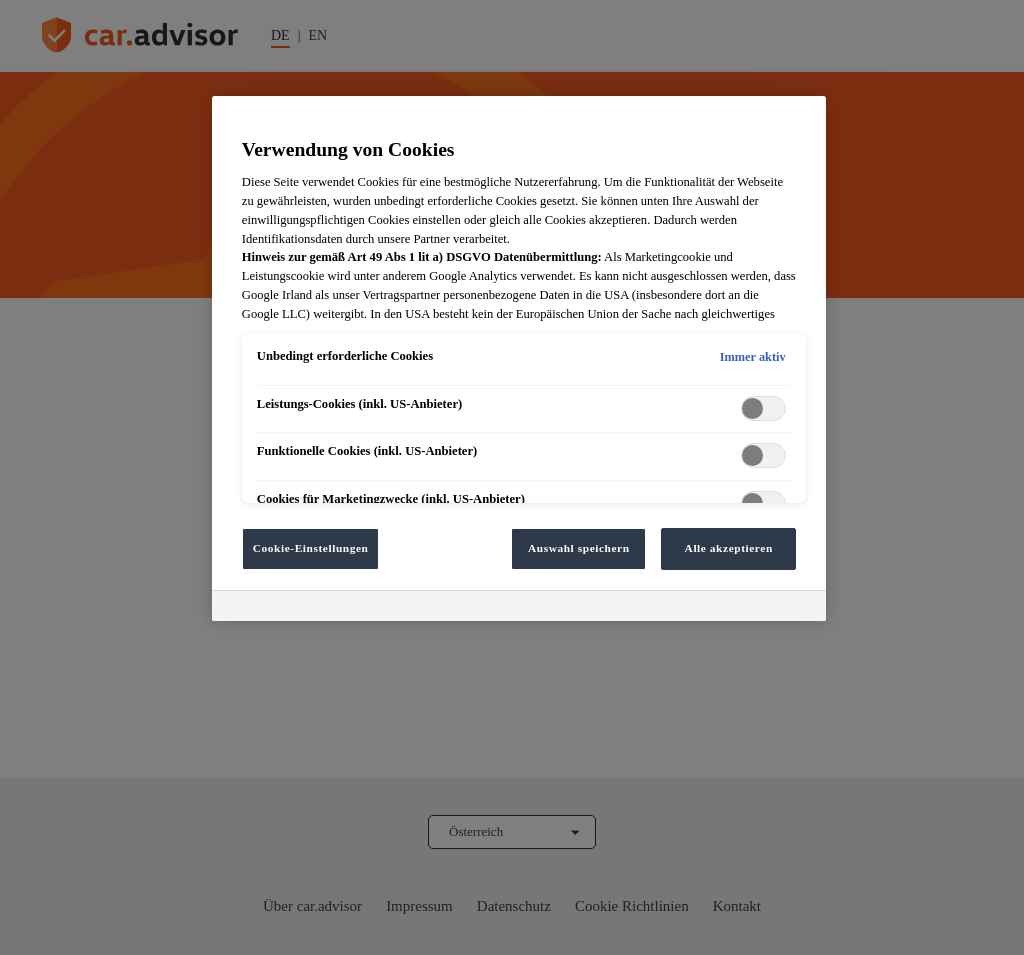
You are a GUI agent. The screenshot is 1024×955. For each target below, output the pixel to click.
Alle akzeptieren (729, 548)
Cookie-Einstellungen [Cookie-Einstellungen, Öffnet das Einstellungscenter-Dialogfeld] (311, 548)
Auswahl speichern (579, 548)
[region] (519, 358)
